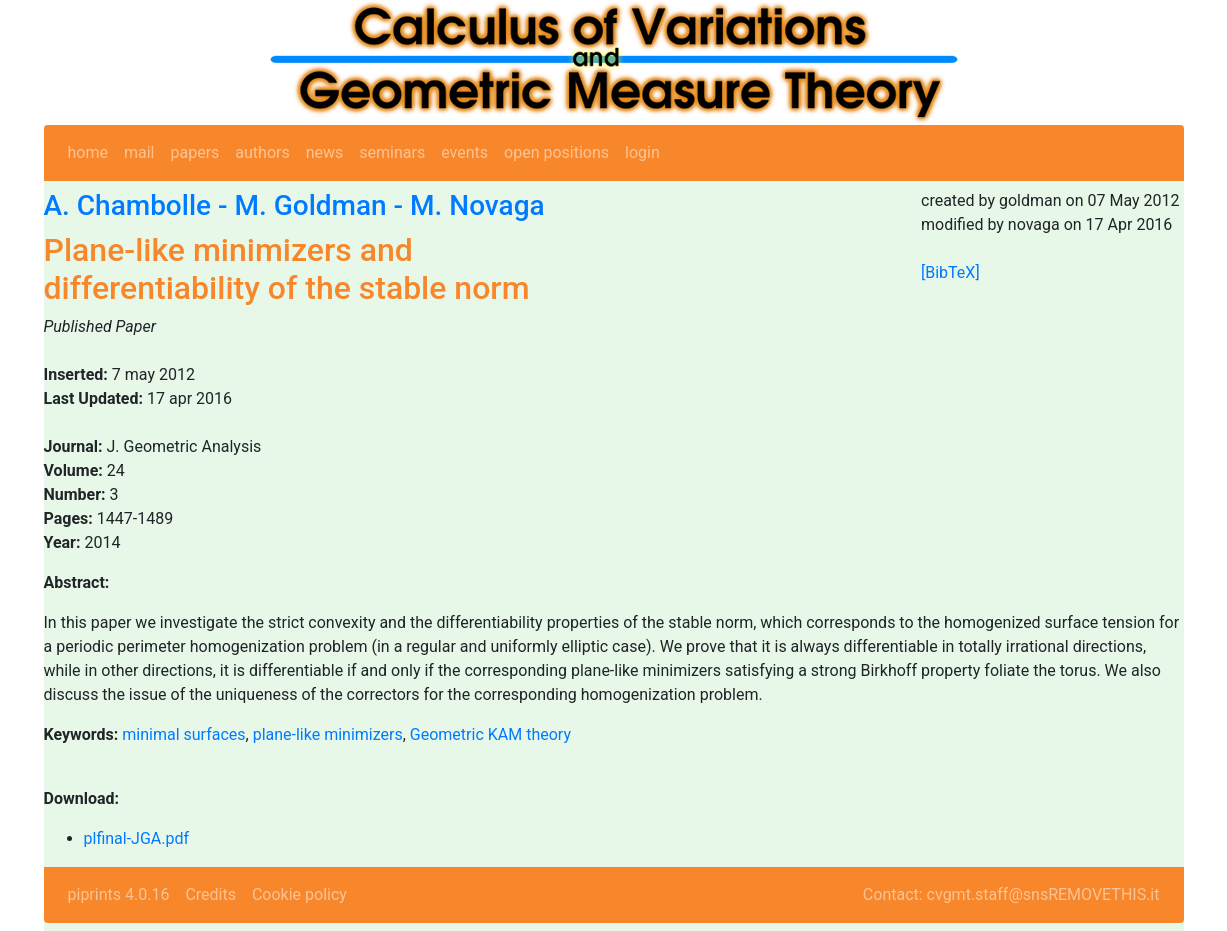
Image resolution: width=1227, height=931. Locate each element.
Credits (210, 894)
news (325, 152)
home (88, 152)
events (464, 152)
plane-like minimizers (328, 734)
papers (194, 152)
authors (262, 152)
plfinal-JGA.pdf (137, 838)
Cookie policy (299, 894)
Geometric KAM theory (490, 734)
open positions (556, 152)
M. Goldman (310, 205)
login (642, 152)
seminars (392, 152)
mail (139, 152)
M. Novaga (477, 205)
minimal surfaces (183, 734)
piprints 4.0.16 (119, 894)
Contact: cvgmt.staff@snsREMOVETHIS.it (1011, 894)
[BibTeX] (950, 272)
